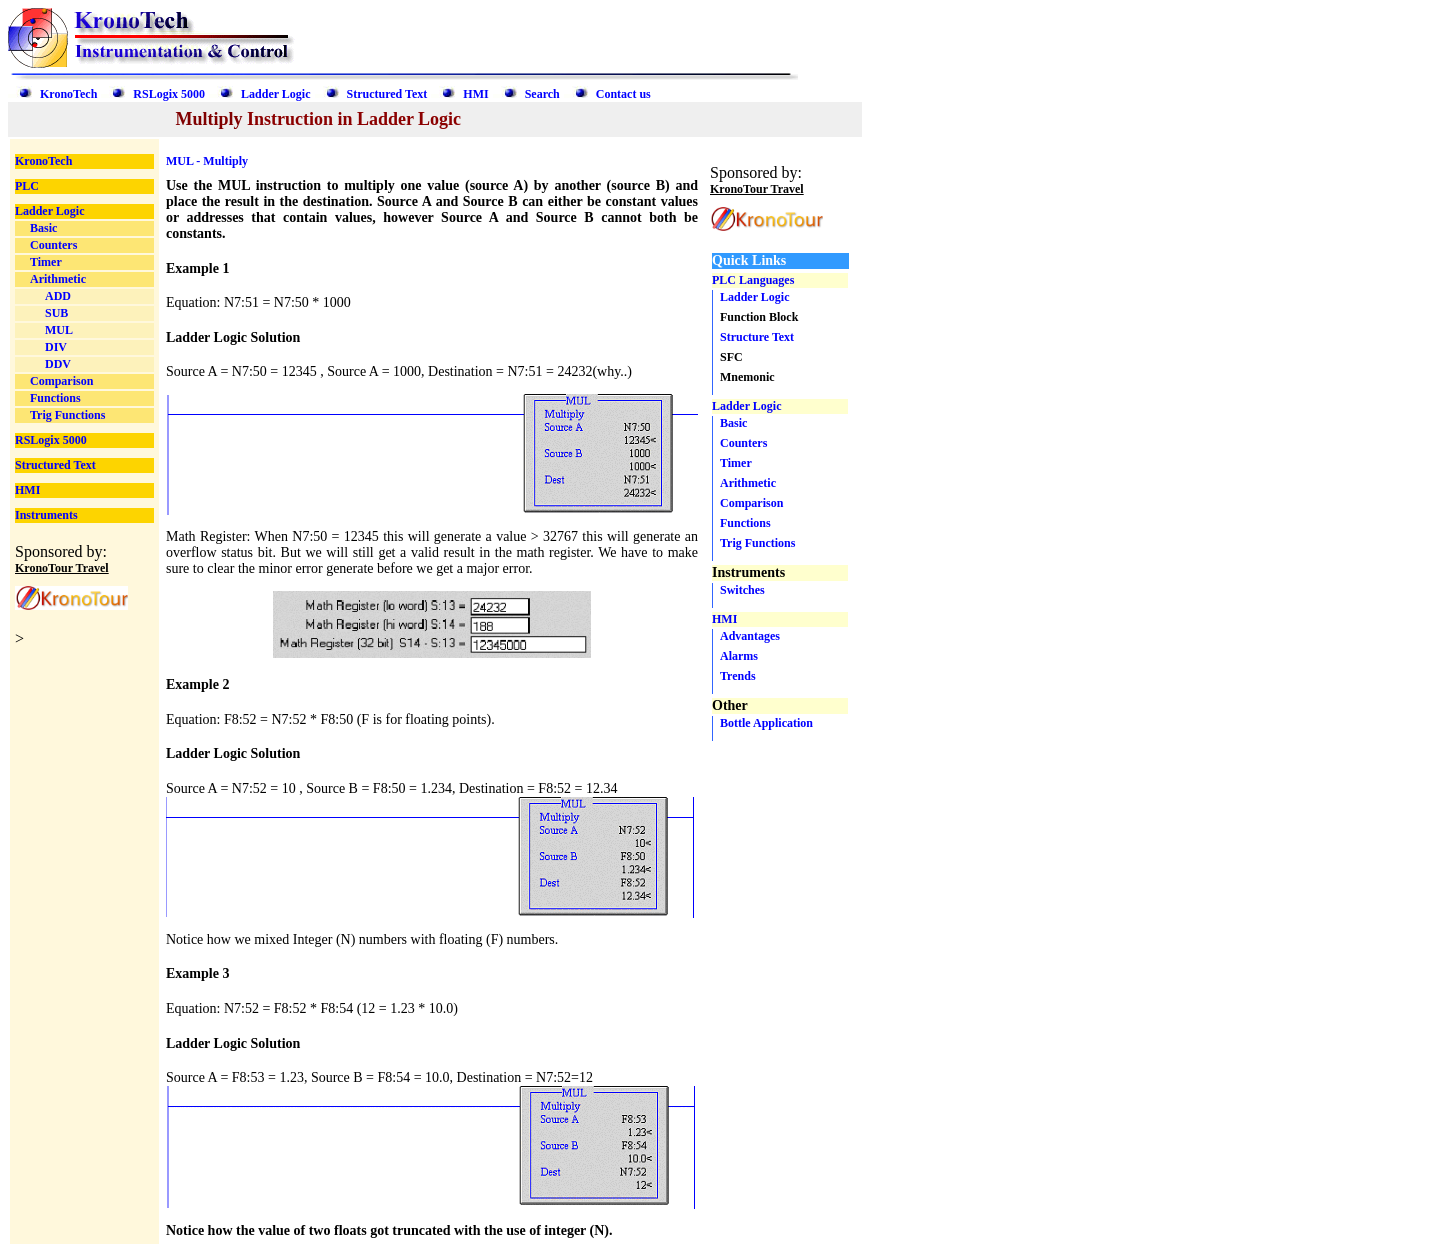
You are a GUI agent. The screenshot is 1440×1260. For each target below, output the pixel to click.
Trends (738, 676)
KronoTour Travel (62, 568)
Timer (46, 262)
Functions (55, 398)
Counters (53, 245)
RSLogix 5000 (169, 94)
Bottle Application (766, 723)
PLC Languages (753, 280)
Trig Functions (67, 415)
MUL (59, 330)
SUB (56, 313)
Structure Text (757, 337)
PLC (27, 186)
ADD (58, 296)
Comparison (61, 381)
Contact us (623, 94)
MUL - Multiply (207, 161)
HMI (475, 94)
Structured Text (387, 94)
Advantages (750, 636)
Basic (43, 228)
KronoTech (68, 94)
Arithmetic (58, 279)
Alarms (739, 656)
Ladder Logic (275, 94)
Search (542, 94)
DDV (58, 364)
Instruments (46, 515)
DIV (56, 347)
